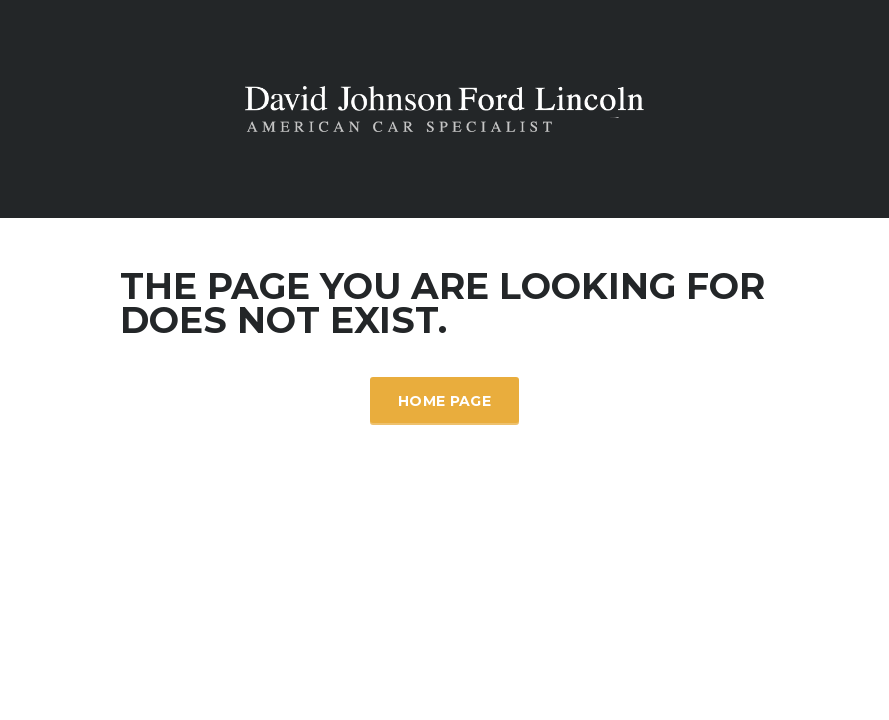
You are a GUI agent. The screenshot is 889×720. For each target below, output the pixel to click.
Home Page (444, 401)
